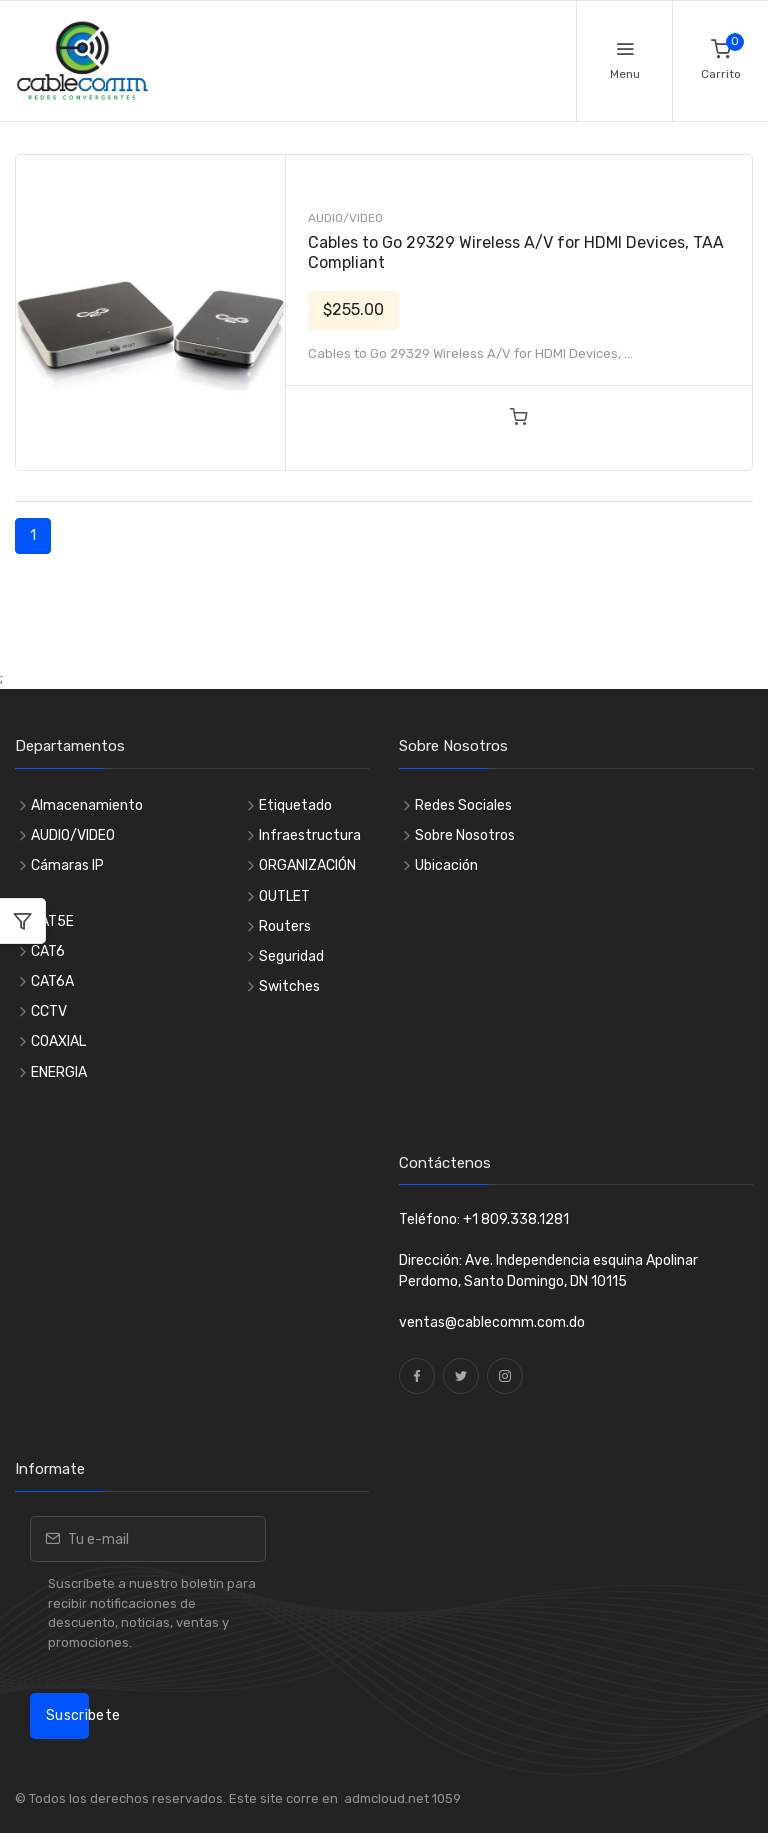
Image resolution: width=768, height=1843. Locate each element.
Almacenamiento (87, 805)
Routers (285, 926)
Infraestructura (310, 835)
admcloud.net (385, 1798)
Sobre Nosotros (465, 835)
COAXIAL (58, 1041)
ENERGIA (59, 1072)
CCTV (49, 1011)
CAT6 (48, 951)
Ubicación (446, 865)
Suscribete (67, 1715)
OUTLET (284, 896)
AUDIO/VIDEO (345, 218)
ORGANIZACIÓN (307, 865)
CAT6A (52, 981)
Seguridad (291, 956)
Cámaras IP (67, 865)
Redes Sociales (463, 805)
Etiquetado (295, 805)
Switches (289, 986)
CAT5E (52, 921)
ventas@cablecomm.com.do (492, 1322)
